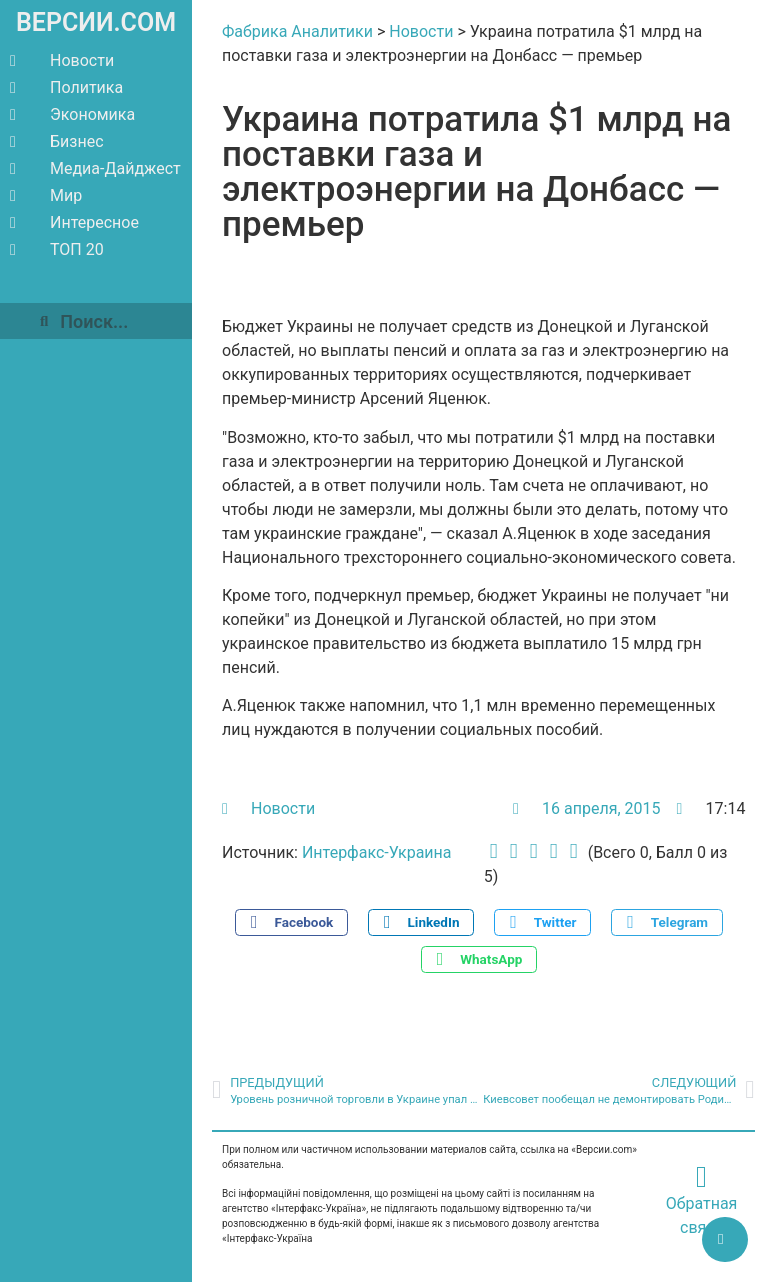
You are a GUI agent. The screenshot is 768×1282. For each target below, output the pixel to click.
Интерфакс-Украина (377, 852)
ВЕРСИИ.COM (96, 22)
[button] (291, 922)
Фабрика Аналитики (297, 31)
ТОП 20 (57, 249)
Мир (46, 195)
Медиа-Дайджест (95, 168)
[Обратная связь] (702, 1177)
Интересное (74, 222)
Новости (62, 60)
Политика (66, 87)
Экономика (72, 114)
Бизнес (57, 141)
